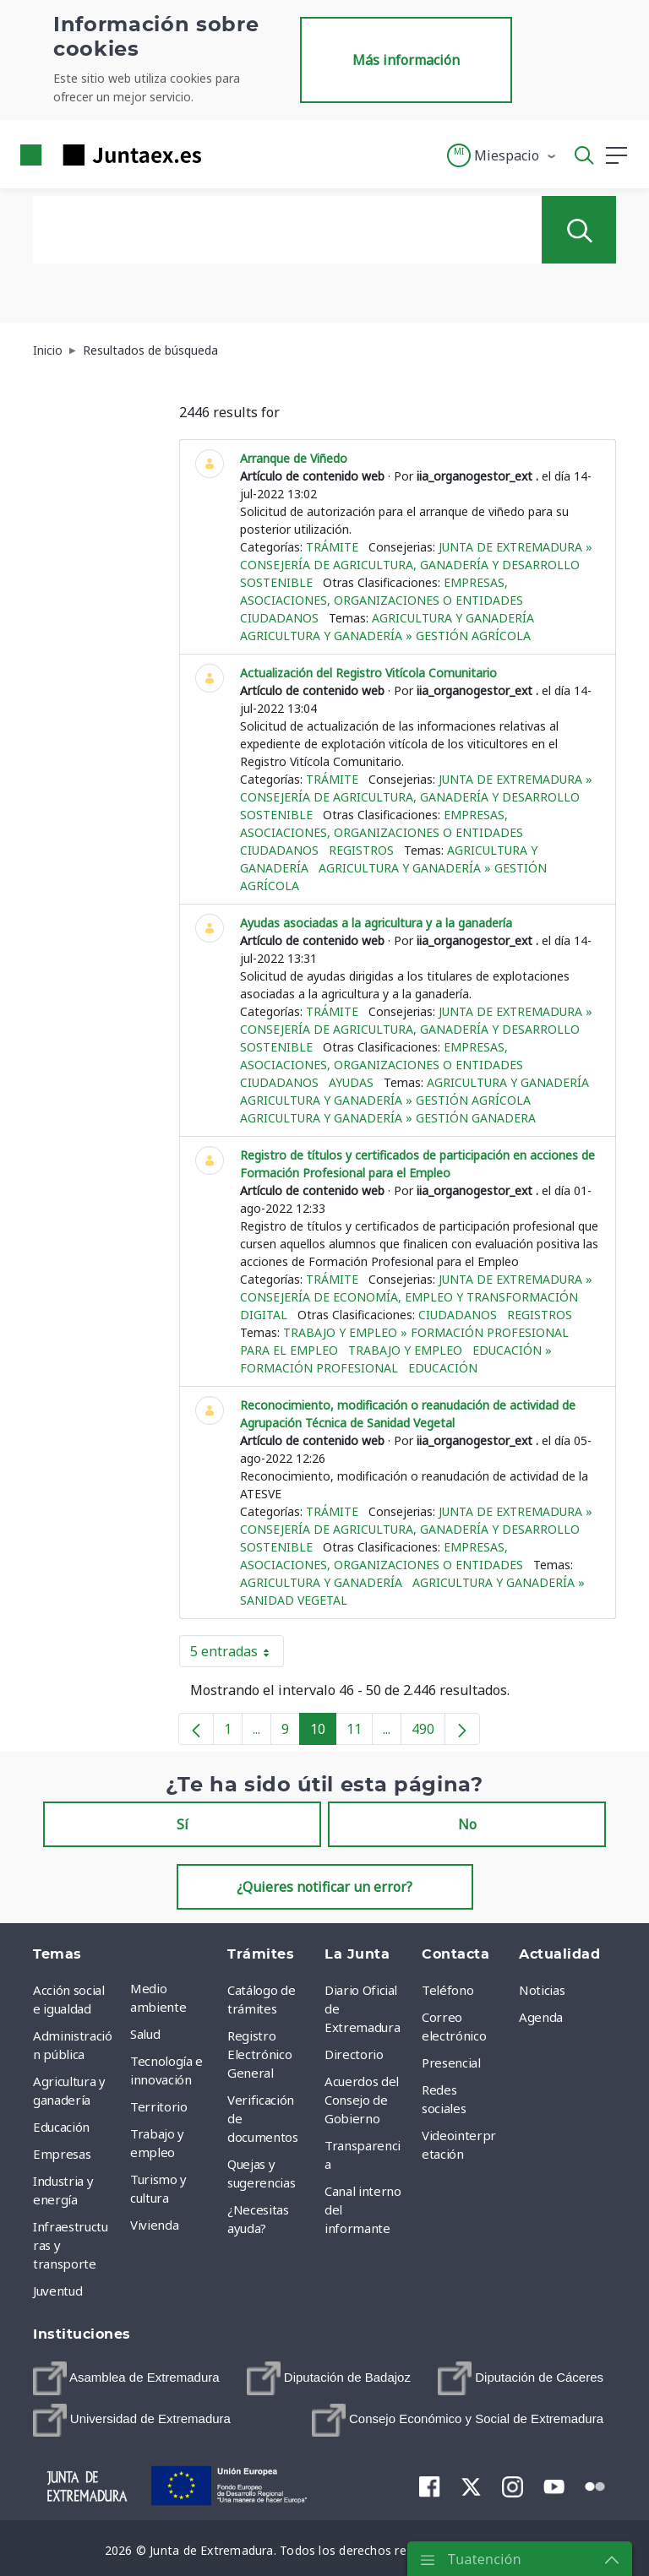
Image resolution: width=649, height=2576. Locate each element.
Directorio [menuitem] (354, 2054)
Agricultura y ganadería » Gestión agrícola (385, 636)
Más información (406, 60)
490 (428, 1732)
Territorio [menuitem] (159, 2106)
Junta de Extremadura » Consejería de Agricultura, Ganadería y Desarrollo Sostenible (416, 564)
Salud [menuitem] (145, 2033)
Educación (442, 1368)
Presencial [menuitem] (451, 2062)
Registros (361, 850)
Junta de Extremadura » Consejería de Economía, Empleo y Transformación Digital (416, 1297)
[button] (502, 155)
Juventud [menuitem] (57, 2290)
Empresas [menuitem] (61, 2153)
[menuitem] (126, 2378)
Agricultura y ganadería (453, 618)
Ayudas (351, 1082)
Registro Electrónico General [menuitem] (259, 2054)
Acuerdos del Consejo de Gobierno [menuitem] (361, 2100)
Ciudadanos (279, 618)
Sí (182, 1824)
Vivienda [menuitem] (154, 2224)
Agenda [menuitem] (541, 2016)
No (467, 1824)
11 (359, 1732)
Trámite (332, 547)
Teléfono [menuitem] (447, 1989)
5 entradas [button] (237, 1654)
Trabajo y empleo (405, 1350)
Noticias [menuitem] (541, 1989)
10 (323, 1732)
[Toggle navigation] (224, 154)
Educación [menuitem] (61, 2126)
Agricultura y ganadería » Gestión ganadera (388, 1118)
